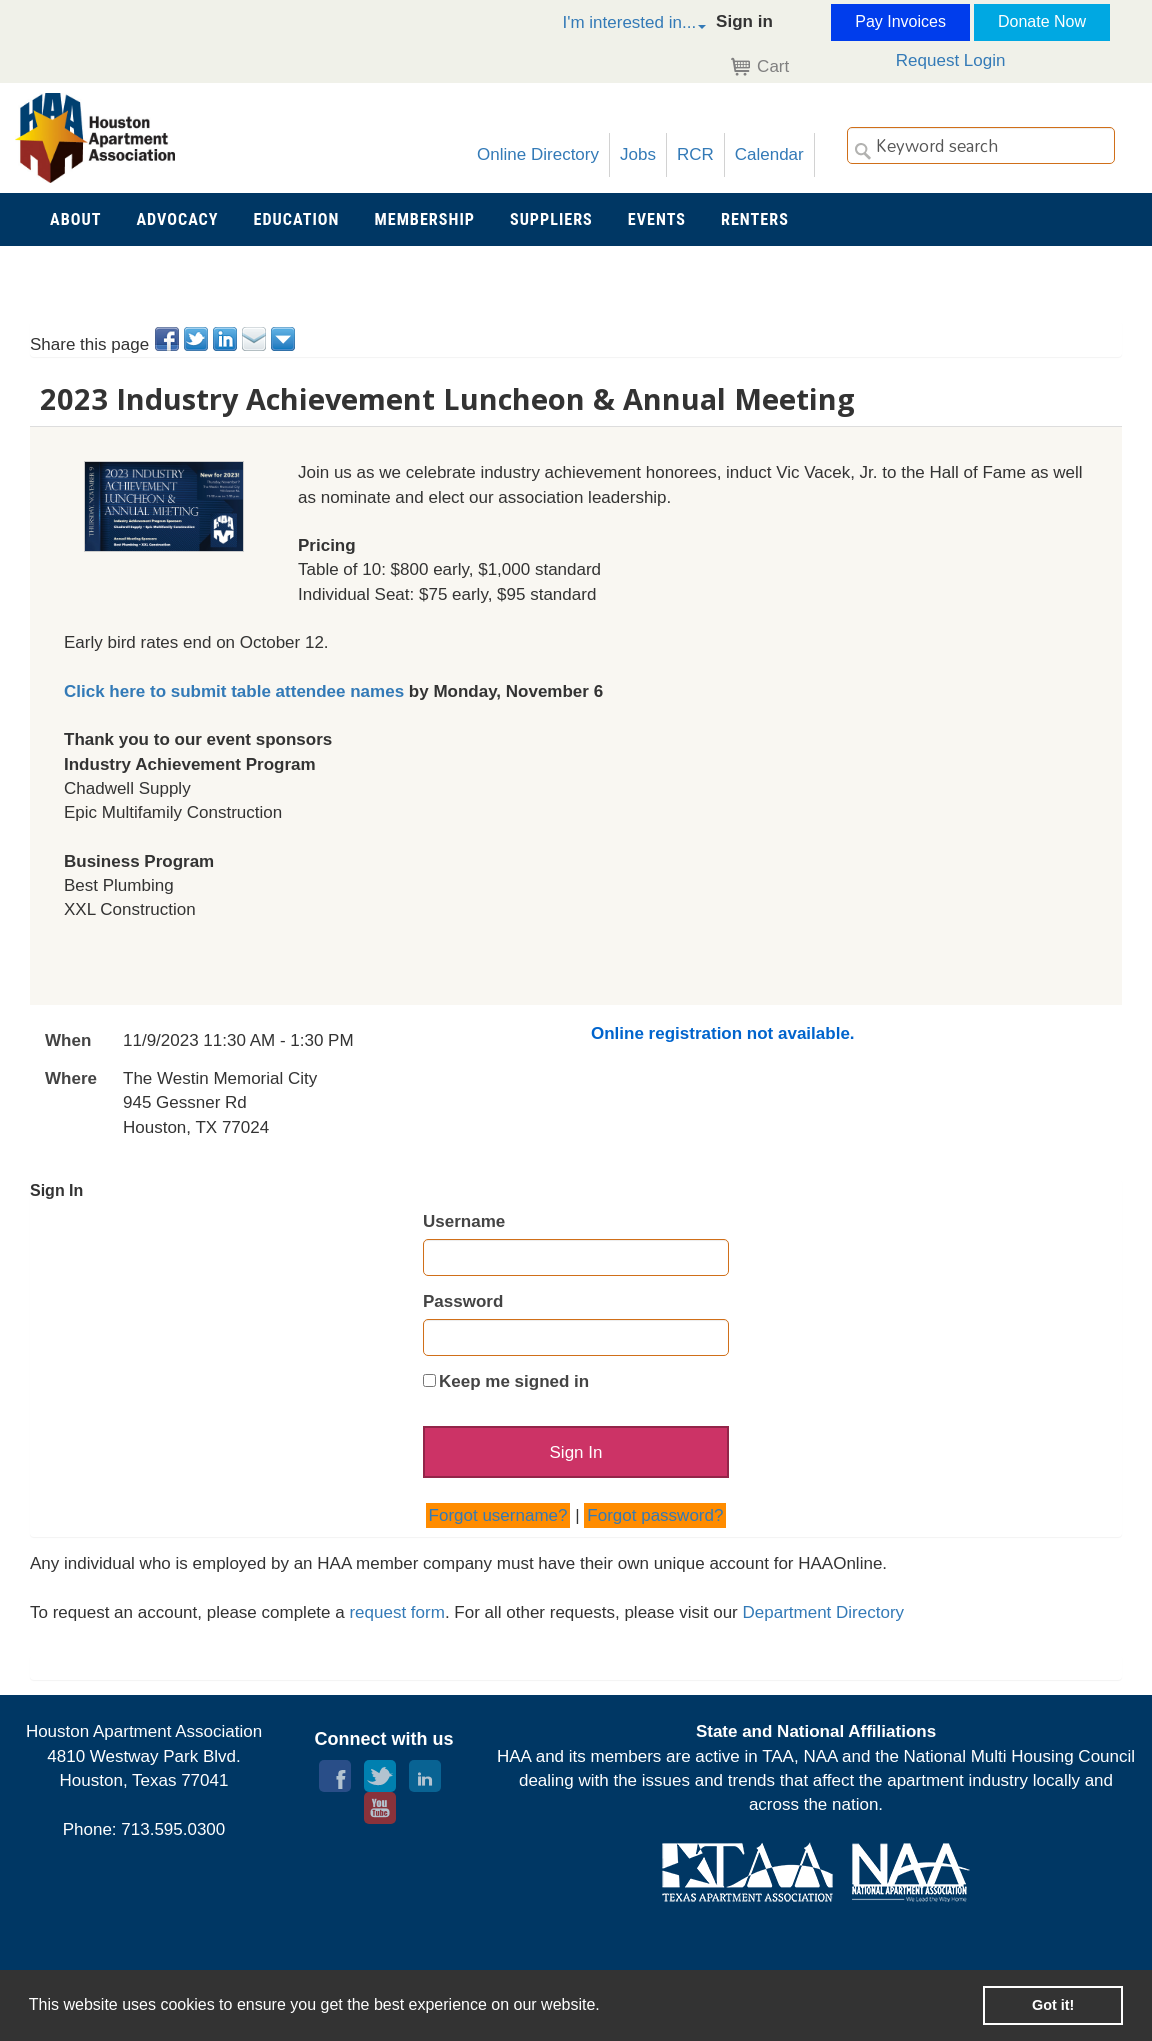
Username (464, 1221)
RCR (695, 154)
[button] (613, 25)
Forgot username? (498, 1515)
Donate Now (1042, 21)
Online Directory (538, 154)
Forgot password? (655, 1515)
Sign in (744, 21)
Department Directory (824, 1612)
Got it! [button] (1053, 2005)
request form (396, 1612)
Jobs (638, 154)
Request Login (951, 60)
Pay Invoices (900, 21)
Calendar (769, 154)
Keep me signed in (514, 1381)
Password (463, 1301)
